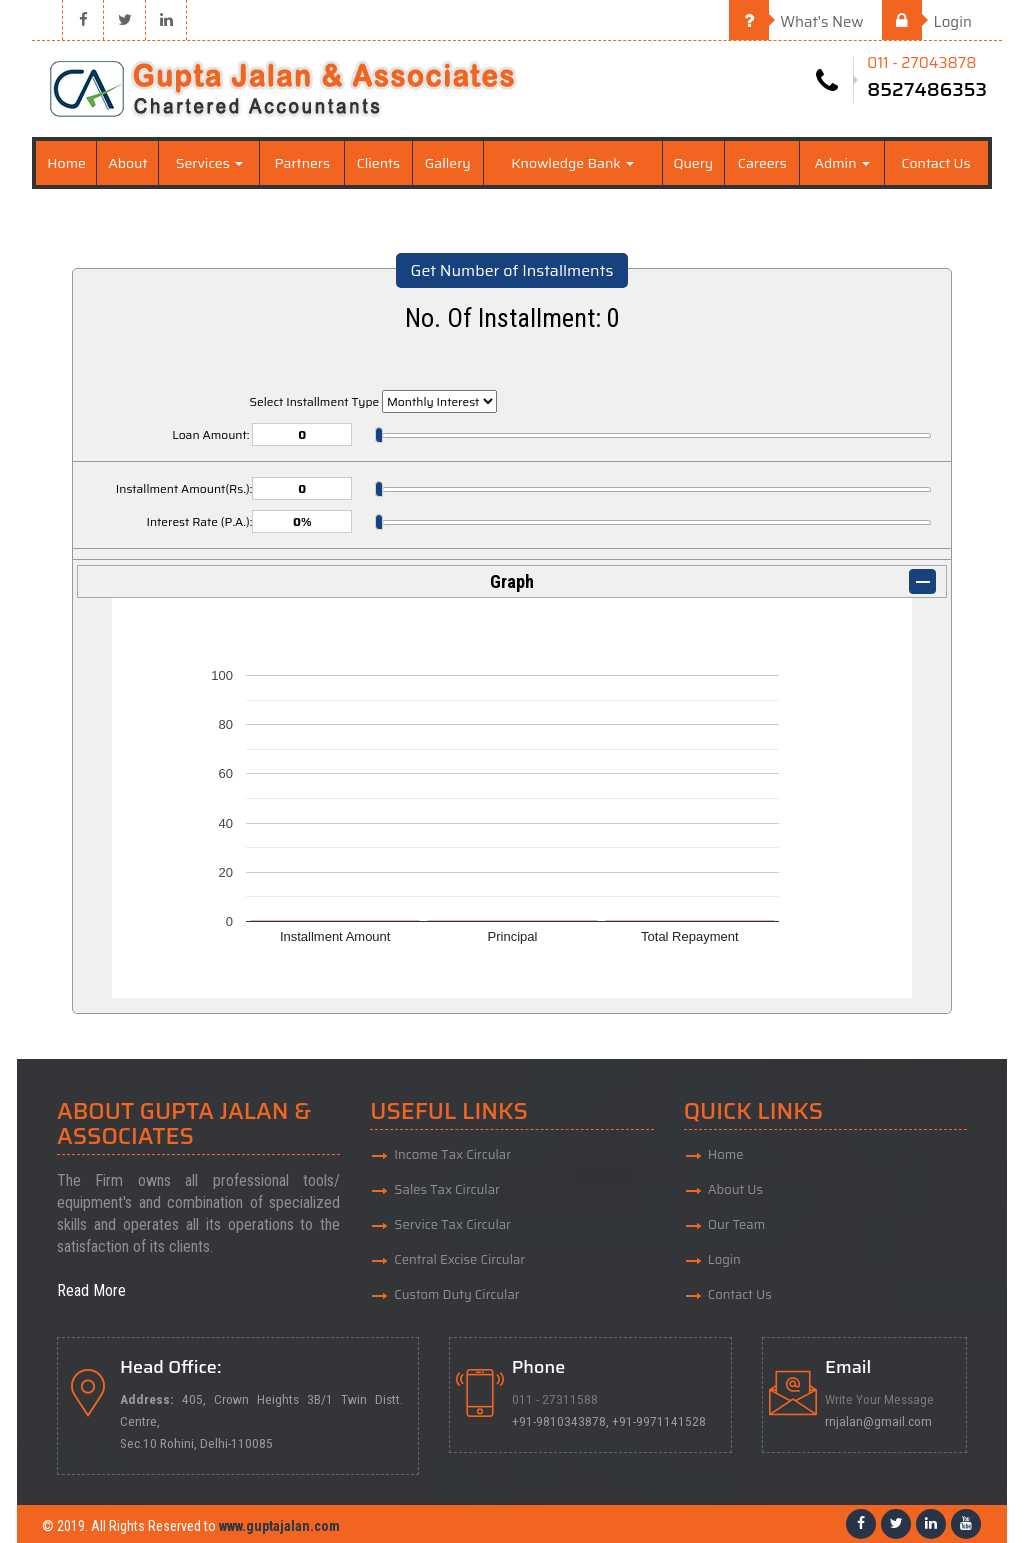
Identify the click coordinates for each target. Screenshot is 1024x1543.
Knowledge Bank (572, 163)
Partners (302, 163)
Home (66, 163)
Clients (378, 163)
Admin (841, 163)
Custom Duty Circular (456, 1294)
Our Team (737, 1224)
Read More (91, 1290)
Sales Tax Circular (447, 1189)
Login (927, 22)
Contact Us (935, 163)
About (127, 163)
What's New (796, 22)
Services (209, 163)
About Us (735, 1189)
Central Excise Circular (459, 1259)
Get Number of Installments (512, 270)
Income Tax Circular (452, 1154)
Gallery (448, 163)
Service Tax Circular (452, 1224)
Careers (762, 163)
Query (693, 163)
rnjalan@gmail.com (878, 1421)
